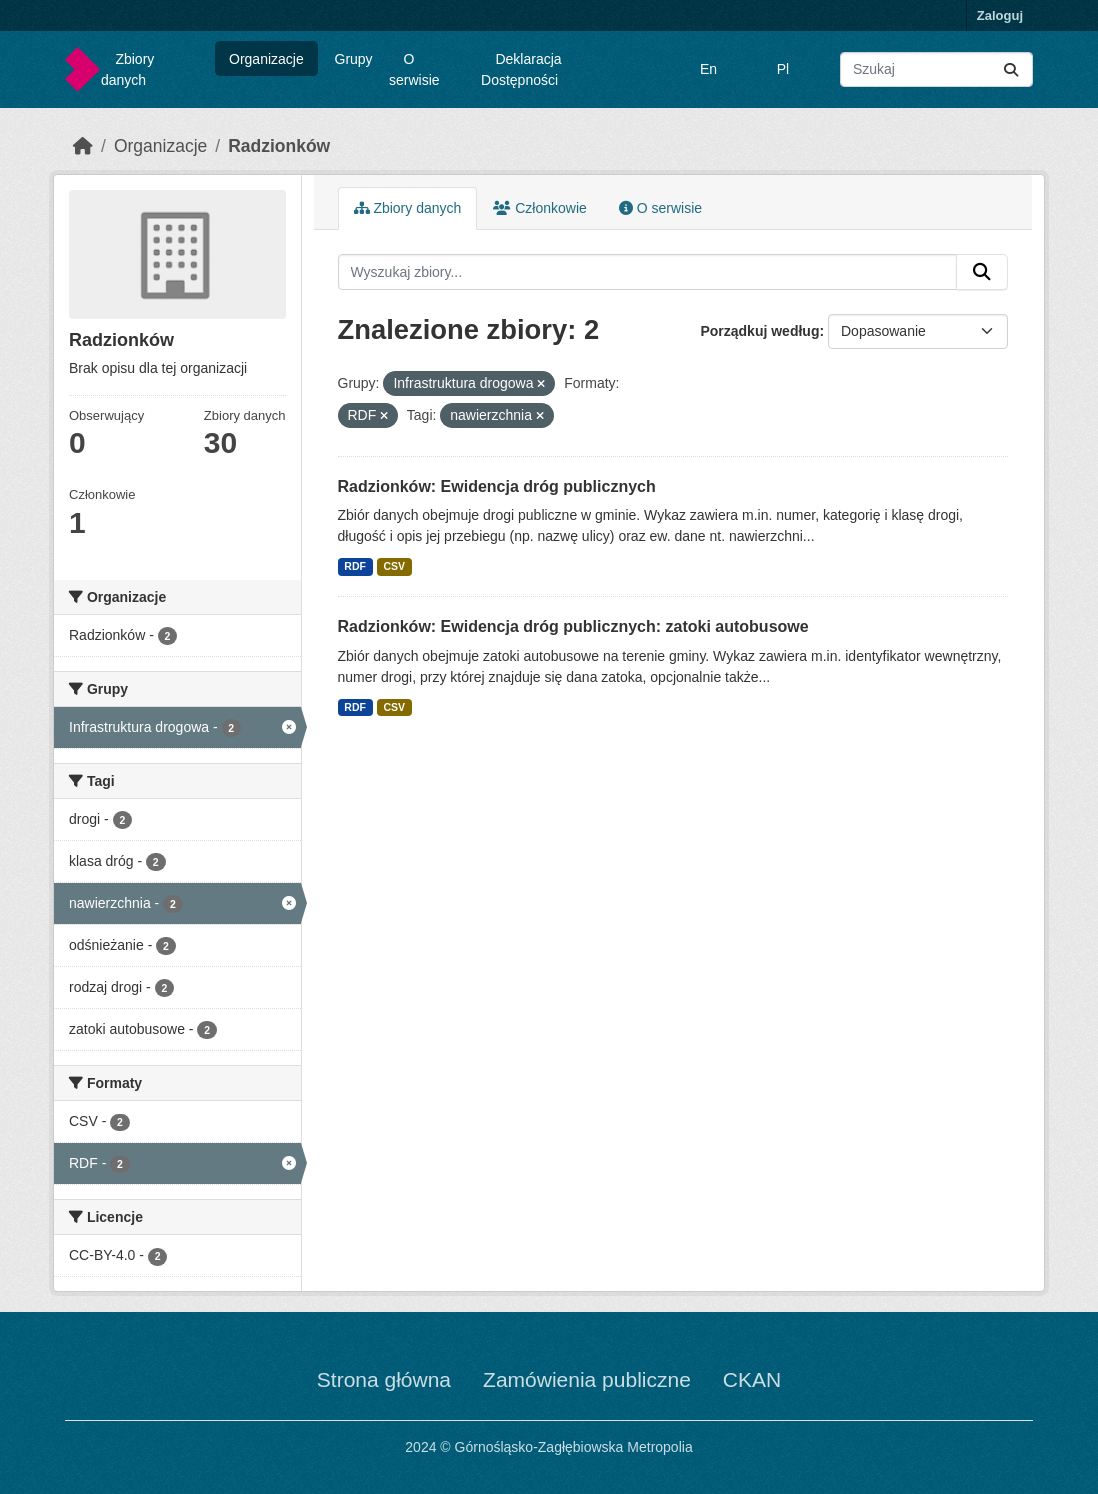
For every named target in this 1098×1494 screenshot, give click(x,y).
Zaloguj (1000, 15)
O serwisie (414, 69)
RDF (355, 566)
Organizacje (266, 59)
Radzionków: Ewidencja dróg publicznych (497, 486)
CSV (394, 566)
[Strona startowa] (83, 146)
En (708, 69)
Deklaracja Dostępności (521, 69)
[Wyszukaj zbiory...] (936, 69)
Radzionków (279, 146)
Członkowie (539, 208)
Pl (783, 69)
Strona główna (384, 1379)
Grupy (354, 59)
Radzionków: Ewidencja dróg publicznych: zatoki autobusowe (573, 626)
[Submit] (1011, 69)
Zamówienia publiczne (587, 1379)
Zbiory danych (127, 69)
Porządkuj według (759, 331)
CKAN (752, 1379)
